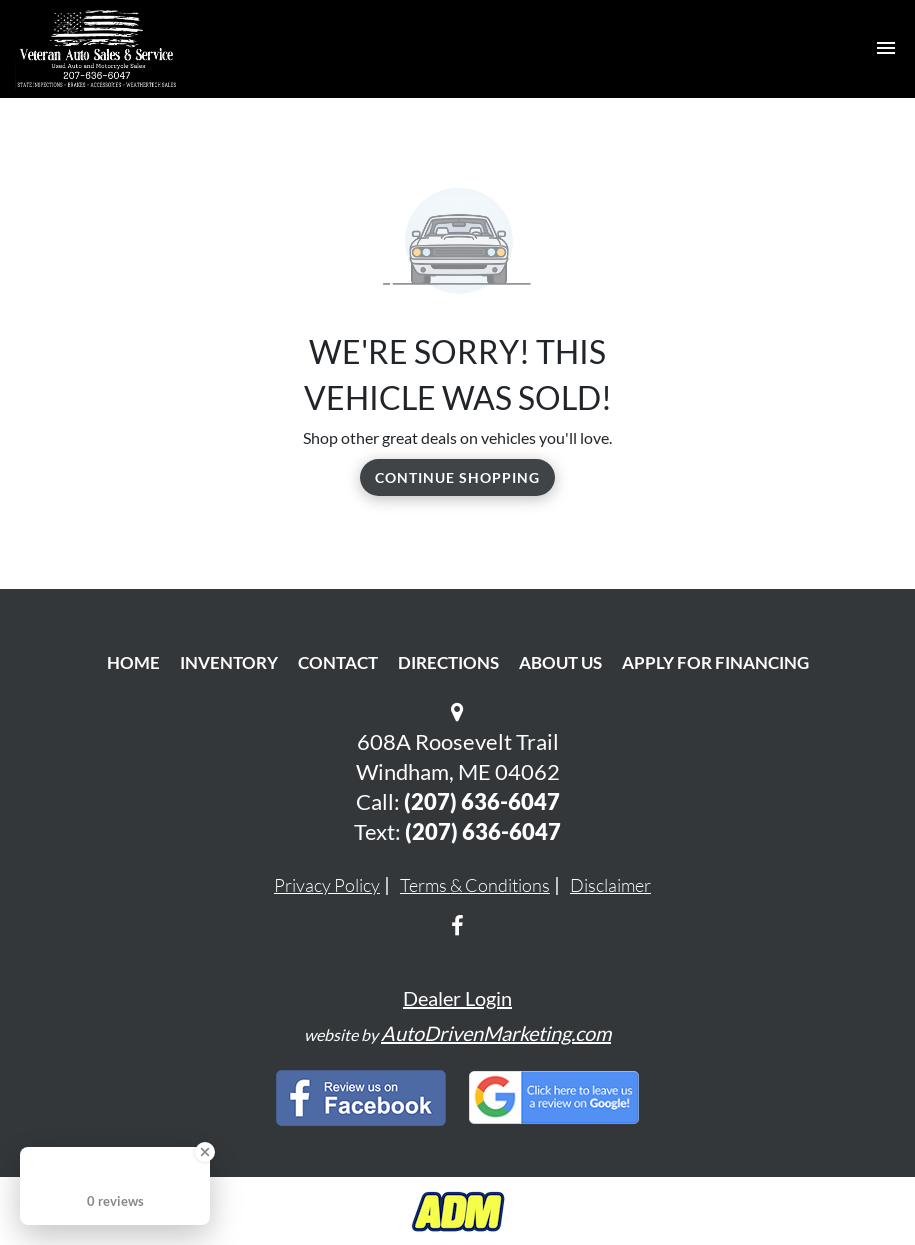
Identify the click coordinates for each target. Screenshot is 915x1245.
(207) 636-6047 (482, 801)
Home (133, 662)
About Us (560, 662)
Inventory (229, 662)
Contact (338, 662)
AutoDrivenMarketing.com (496, 1033)
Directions (448, 662)
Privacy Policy (327, 885)
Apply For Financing (715, 662)
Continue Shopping (457, 477)
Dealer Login (457, 998)
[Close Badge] (205, 1152)
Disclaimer (610, 885)
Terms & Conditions (475, 885)
